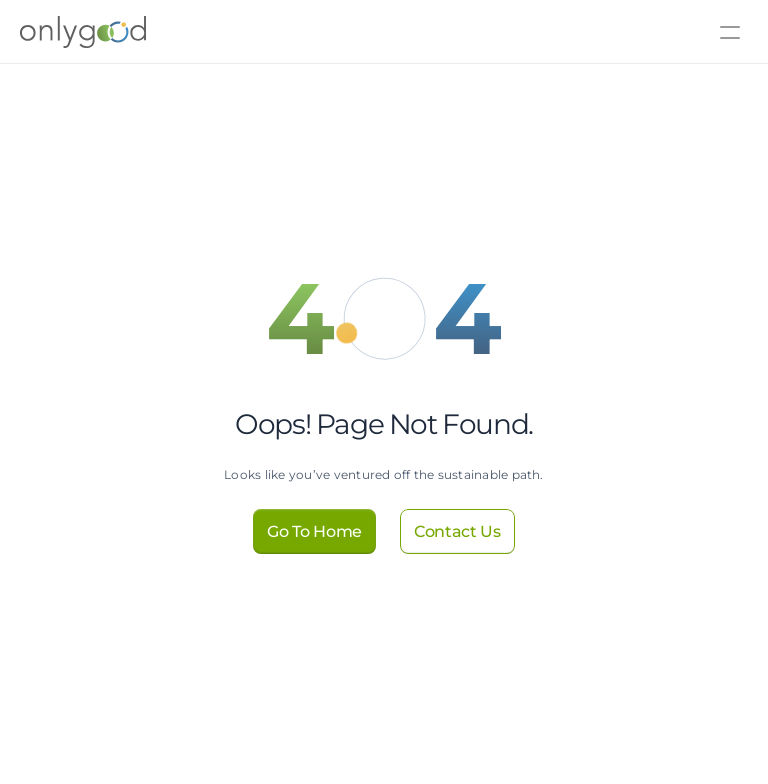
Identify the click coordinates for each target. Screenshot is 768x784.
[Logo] (53, 32)
